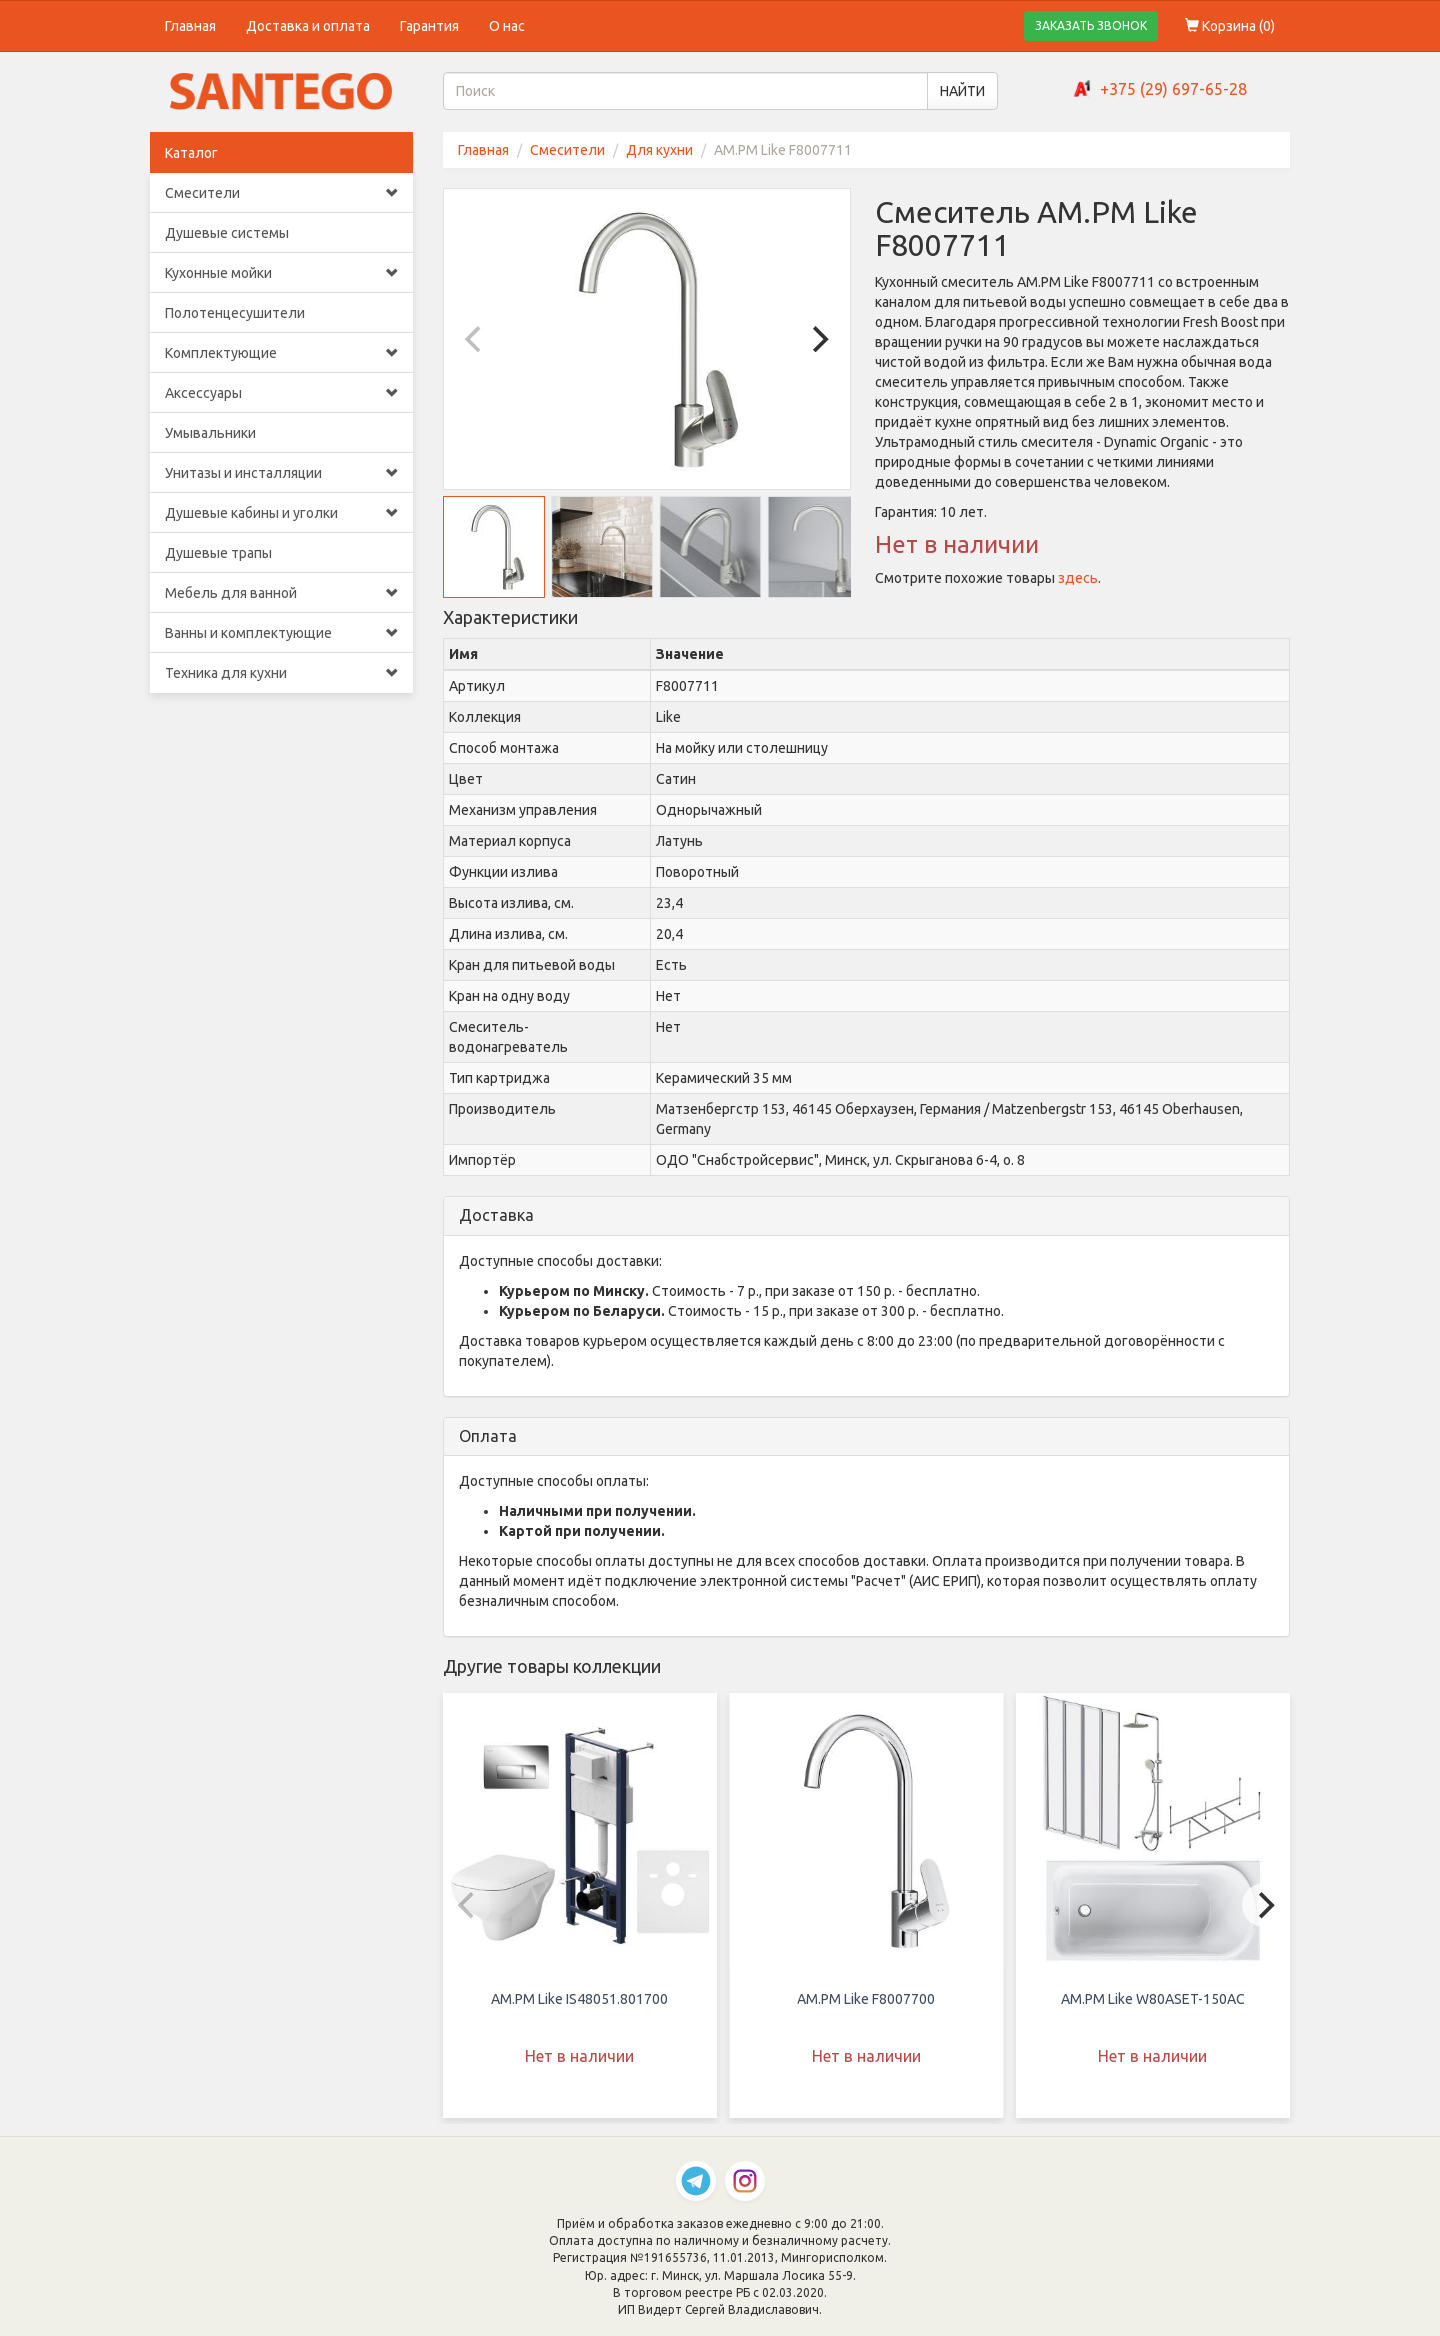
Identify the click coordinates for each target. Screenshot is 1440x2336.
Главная (190, 26)
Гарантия (429, 26)
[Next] (818, 339)
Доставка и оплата (308, 26)
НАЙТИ (962, 91)
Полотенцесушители (235, 313)
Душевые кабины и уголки (281, 513)
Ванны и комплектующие (281, 633)
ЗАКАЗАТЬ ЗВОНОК (1091, 25)
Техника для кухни (281, 673)
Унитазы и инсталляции (281, 473)
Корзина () (1230, 26)
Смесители (281, 193)
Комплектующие (281, 353)
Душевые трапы (218, 553)
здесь (1078, 578)
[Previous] (476, 339)
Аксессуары (281, 393)
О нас (507, 26)
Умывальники (210, 433)
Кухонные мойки (281, 273)
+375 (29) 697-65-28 (1173, 89)
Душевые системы (227, 233)
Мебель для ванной (281, 593)
